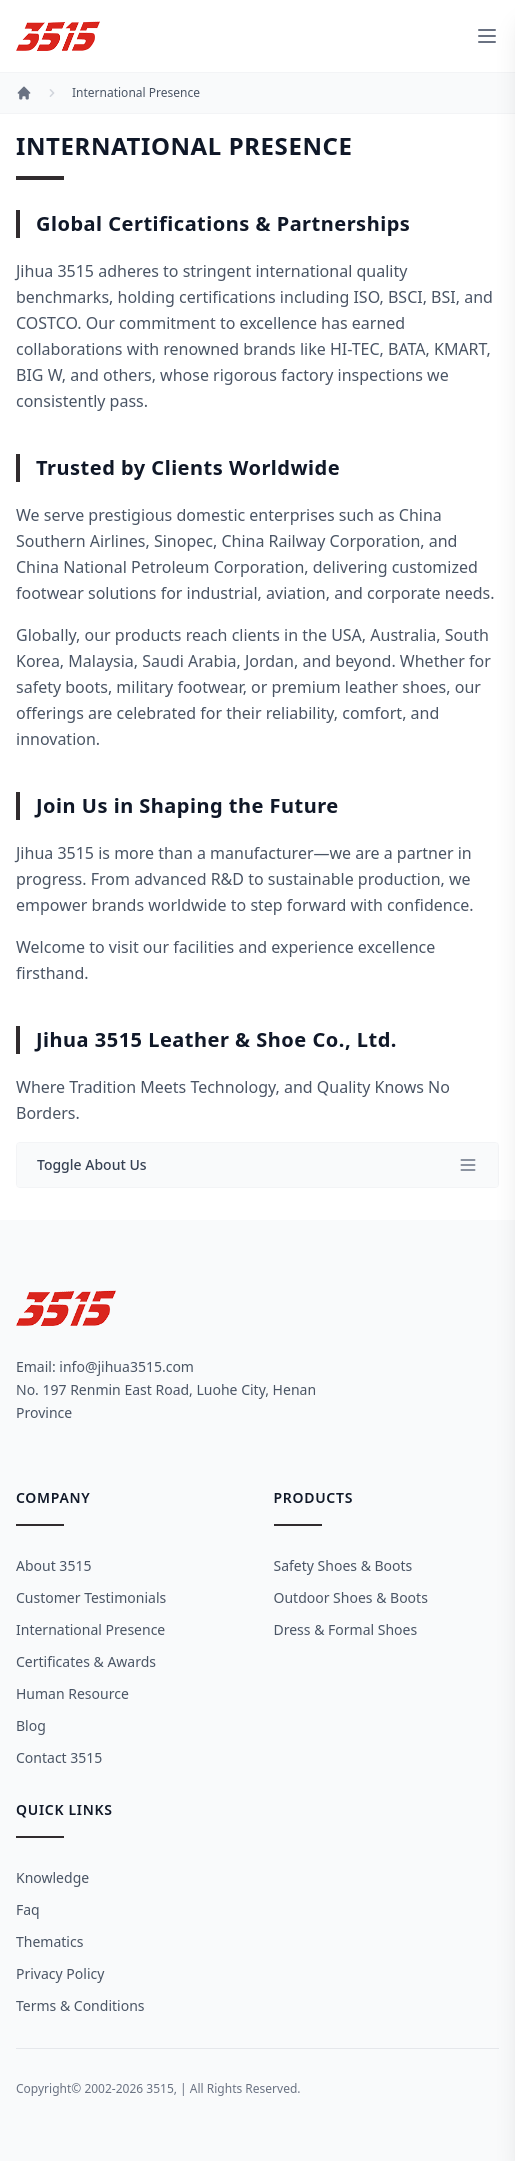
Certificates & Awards (86, 1661)
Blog (31, 1725)
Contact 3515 (59, 1757)
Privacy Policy (60, 1973)
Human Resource (72, 1693)
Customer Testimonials (91, 1597)
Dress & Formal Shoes (346, 1629)
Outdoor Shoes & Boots (351, 1597)
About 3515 (53, 1565)
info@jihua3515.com (126, 1366)
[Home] (24, 93)
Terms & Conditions (80, 2005)
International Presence (136, 93)
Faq (28, 1909)
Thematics (49, 1941)
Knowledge (52, 1877)
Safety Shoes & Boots (343, 1565)
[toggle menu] (487, 36)
